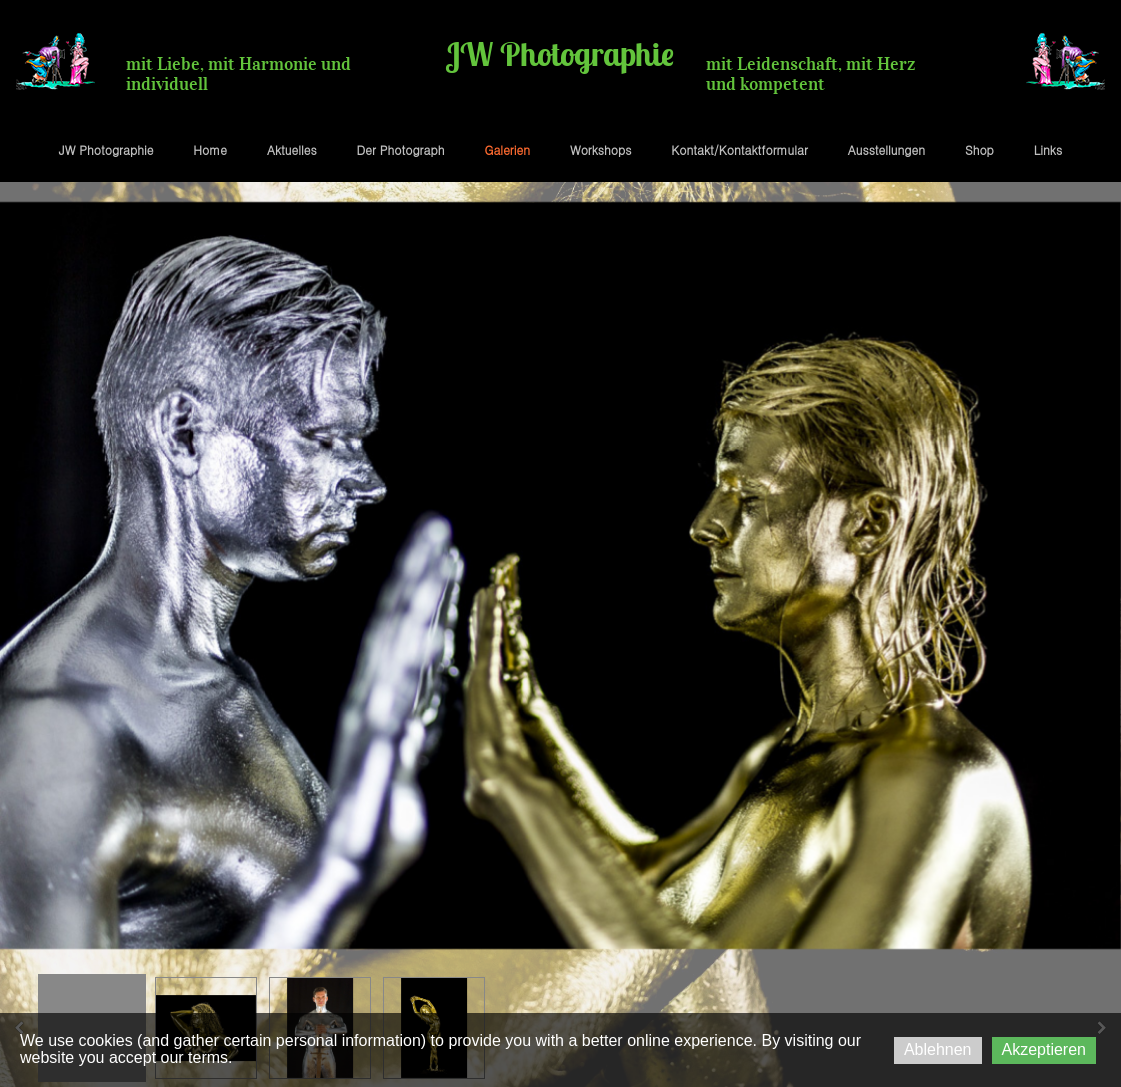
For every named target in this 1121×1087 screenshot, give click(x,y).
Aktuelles (292, 149)
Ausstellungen (886, 149)
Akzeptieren (1044, 1049)
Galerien (507, 149)
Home (210, 149)
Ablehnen (938, 1049)
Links (1048, 149)
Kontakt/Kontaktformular (739, 149)
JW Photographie (106, 149)
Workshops (600, 149)
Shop (979, 149)
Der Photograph (401, 149)
